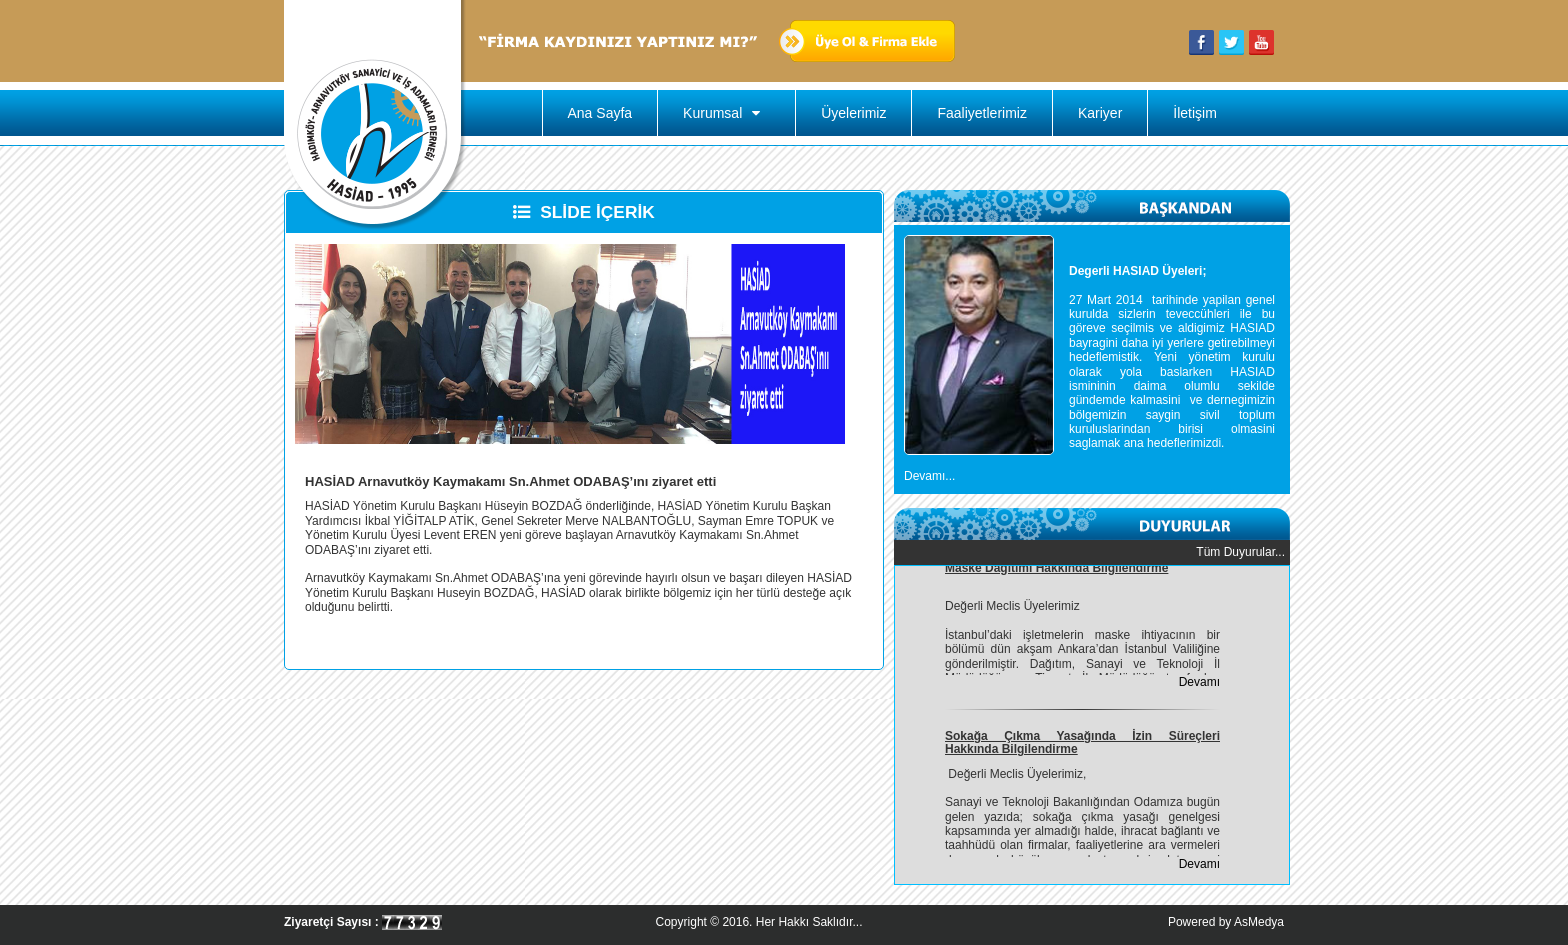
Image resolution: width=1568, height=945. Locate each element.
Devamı (1199, 684)
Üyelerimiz (853, 113)
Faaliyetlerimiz (981, 113)
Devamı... (929, 476)
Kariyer (1100, 113)
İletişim (1195, 113)
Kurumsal (726, 113)
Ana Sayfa (600, 113)
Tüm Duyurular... (1240, 552)
